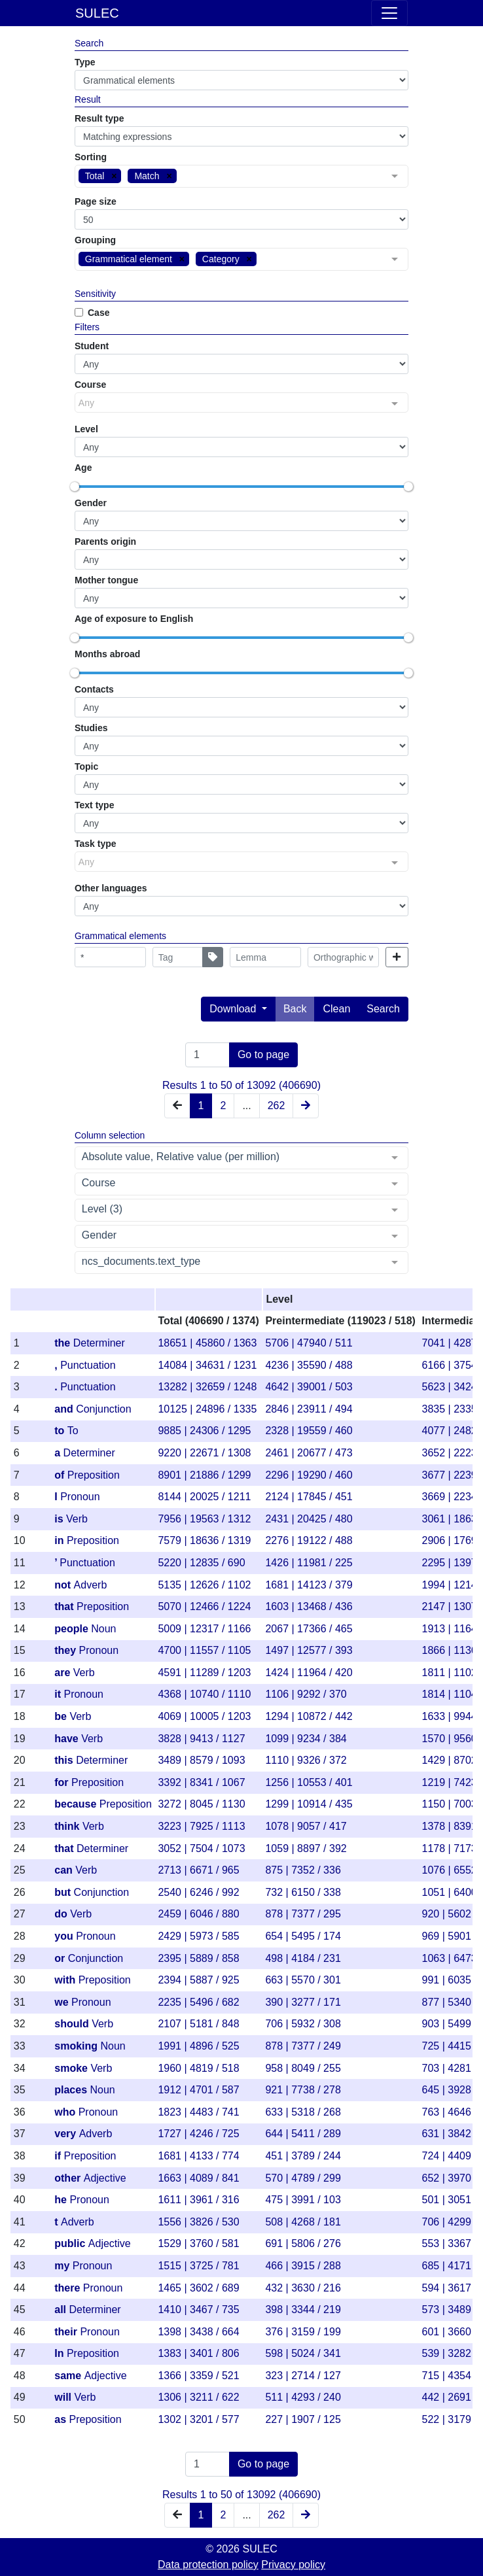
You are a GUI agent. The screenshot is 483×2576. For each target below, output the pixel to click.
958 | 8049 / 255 (302, 2068)
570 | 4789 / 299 (302, 2178)
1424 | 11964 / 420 (308, 1672)
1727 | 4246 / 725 (198, 2133)
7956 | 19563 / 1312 (204, 1518)
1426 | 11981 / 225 (308, 1562)
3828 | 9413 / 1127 (201, 1738)
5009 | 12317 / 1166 (204, 1628)
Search (383, 1008)
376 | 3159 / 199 (302, 2331)
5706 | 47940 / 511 (308, 1342)
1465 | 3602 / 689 (198, 2287)
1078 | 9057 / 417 (305, 1826)
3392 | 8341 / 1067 (201, 1782)
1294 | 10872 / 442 (308, 1716)
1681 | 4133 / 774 (198, 2155)
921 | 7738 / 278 (302, 2089)
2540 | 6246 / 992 (198, 1892)
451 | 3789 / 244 (302, 2155)
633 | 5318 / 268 (302, 2112)
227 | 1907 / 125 (302, 2419)
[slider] (74, 486)
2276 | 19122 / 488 (308, 1540)
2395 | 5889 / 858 (198, 1958)
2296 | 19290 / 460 (308, 1475)
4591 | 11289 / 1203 (204, 1672)
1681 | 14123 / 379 (308, 1584)
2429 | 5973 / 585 (198, 1936)
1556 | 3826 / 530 (198, 2221)
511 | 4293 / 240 (302, 2397)
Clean (336, 1008)
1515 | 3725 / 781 (198, 2265)
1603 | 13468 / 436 (308, 1606)
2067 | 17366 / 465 (308, 1628)
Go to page (263, 1054)
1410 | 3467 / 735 (198, 2309)
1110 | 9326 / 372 (305, 1760)
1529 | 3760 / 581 (198, 2243)
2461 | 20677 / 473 (308, 1452)
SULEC (97, 13)
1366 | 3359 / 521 (198, 2375)
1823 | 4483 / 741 (198, 2112)
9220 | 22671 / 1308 (204, 1452)
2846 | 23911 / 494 (308, 1409)
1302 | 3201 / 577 (198, 2419)
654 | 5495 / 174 (302, 1936)
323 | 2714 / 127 (302, 2375)
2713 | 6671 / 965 (198, 1870)
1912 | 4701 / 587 (198, 2089)
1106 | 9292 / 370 (305, 1694)
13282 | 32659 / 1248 (207, 1386)
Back (295, 1008)
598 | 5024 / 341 (302, 2353)
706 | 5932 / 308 (302, 2023)
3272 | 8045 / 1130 (201, 1804)
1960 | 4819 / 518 (198, 2068)
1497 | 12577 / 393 (308, 1650)
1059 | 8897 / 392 (305, 1848)
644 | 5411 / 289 (302, 2133)
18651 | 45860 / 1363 (207, 1342)
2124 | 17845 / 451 (308, 1496)
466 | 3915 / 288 (302, 2265)
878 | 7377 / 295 (302, 1913)
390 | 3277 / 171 (302, 2002)
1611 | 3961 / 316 (198, 2199)
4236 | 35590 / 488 (308, 1365)
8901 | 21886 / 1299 (204, 1475)
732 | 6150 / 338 (302, 1892)
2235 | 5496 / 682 (198, 2002)
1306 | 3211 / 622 (198, 2397)
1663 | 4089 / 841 (198, 2178)
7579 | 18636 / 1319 (204, 1540)
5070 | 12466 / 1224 (204, 1606)
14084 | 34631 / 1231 (207, 1365)
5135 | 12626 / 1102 (204, 1584)
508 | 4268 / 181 (302, 2221)
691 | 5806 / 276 (302, 2243)
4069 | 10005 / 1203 (204, 1716)
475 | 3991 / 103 (302, 2199)
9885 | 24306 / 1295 (204, 1430)
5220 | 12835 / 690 (201, 1562)
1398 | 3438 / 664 (198, 2331)
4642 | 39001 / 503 (308, 1386)
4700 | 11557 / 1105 (204, 1650)
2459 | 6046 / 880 (198, 1913)
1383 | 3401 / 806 (198, 2353)
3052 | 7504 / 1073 (201, 1848)
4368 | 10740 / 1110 (204, 1694)
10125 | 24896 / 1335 (207, 1409)
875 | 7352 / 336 (302, 1870)
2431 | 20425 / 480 (308, 1518)
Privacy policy (293, 2564)
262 (276, 1105)
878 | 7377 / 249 (302, 2046)
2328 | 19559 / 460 (308, 1430)
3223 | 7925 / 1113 (201, 1826)
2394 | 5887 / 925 (198, 1979)
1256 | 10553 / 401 (308, 1782)
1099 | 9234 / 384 (305, 1738)
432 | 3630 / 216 (302, 2287)
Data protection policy (208, 2564)
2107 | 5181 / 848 (198, 2023)
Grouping (95, 240)
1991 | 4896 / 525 (198, 2046)
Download (234, 1008)
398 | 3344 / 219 (302, 2309)
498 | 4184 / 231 (302, 1958)
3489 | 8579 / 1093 (201, 1760)
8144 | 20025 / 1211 (204, 1496)
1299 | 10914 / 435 (308, 1804)
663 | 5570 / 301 (302, 1979)
